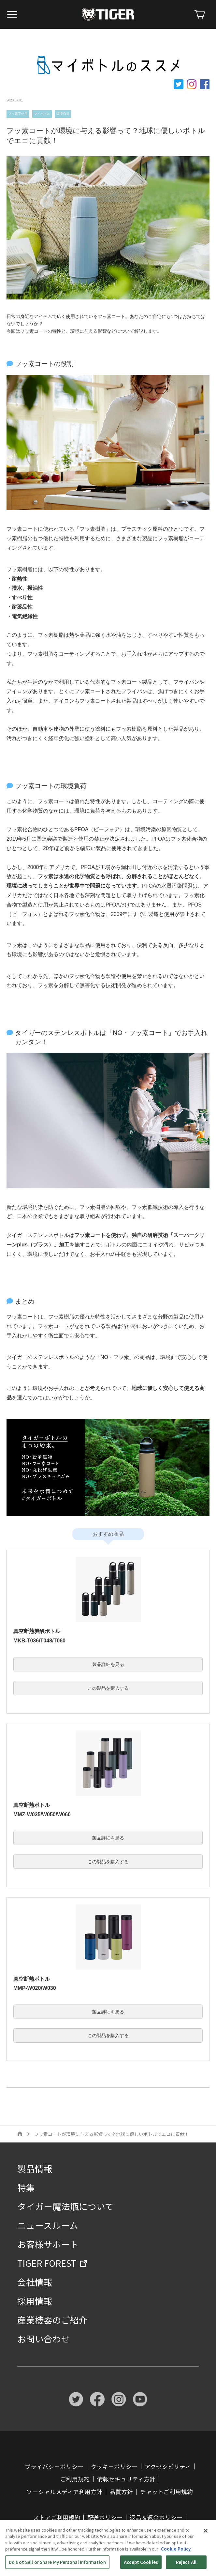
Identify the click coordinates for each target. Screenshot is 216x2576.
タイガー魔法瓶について (65, 2206)
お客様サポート (48, 2244)
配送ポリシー (104, 2517)
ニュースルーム (47, 2225)
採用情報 (34, 2300)
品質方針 (121, 2492)
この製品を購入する (108, 1688)
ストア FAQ (178, 2530)
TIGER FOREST (46, 2263)
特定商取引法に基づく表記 (61, 2530)
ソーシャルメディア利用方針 (64, 2492)
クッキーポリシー (114, 2466)
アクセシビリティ (168, 2466)
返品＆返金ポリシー (156, 2517)
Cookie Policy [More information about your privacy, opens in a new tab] (176, 2568)
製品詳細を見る (108, 1664)
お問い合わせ (43, 2338)
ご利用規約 (75, 2479)
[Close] (205, 2550)
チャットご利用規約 (166, 2492)
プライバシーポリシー (54, 2466)
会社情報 (34, 2282)
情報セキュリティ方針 (126, 2479)
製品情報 (34, 2168)
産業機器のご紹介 (52, 2319)
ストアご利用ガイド (130, 2530)
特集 (26, 2187)
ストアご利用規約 (56, 2517)
